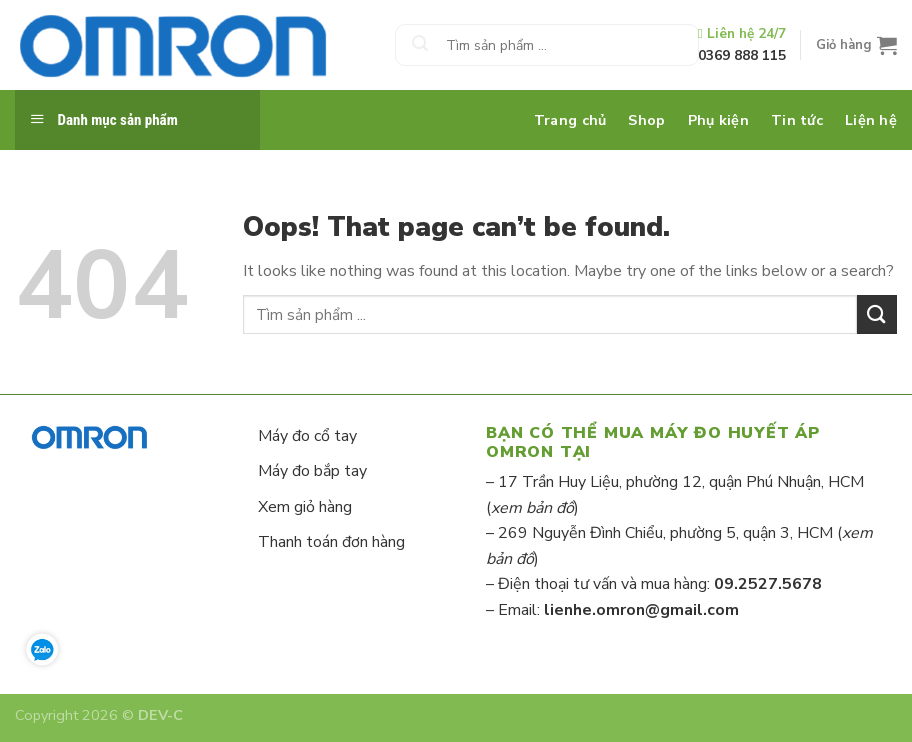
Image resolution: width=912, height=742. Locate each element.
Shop (646, 120)
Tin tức (797, 120)
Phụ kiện (718, 120)
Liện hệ (871, 120)
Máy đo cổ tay (307, 436)
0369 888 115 (742, 55)
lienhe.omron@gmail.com (641, 610)
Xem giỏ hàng (305, 507)
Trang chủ (570, 120)
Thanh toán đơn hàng (331, 542)
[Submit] (420, 45)
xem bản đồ (532, 508)
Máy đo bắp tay (312, 471)
